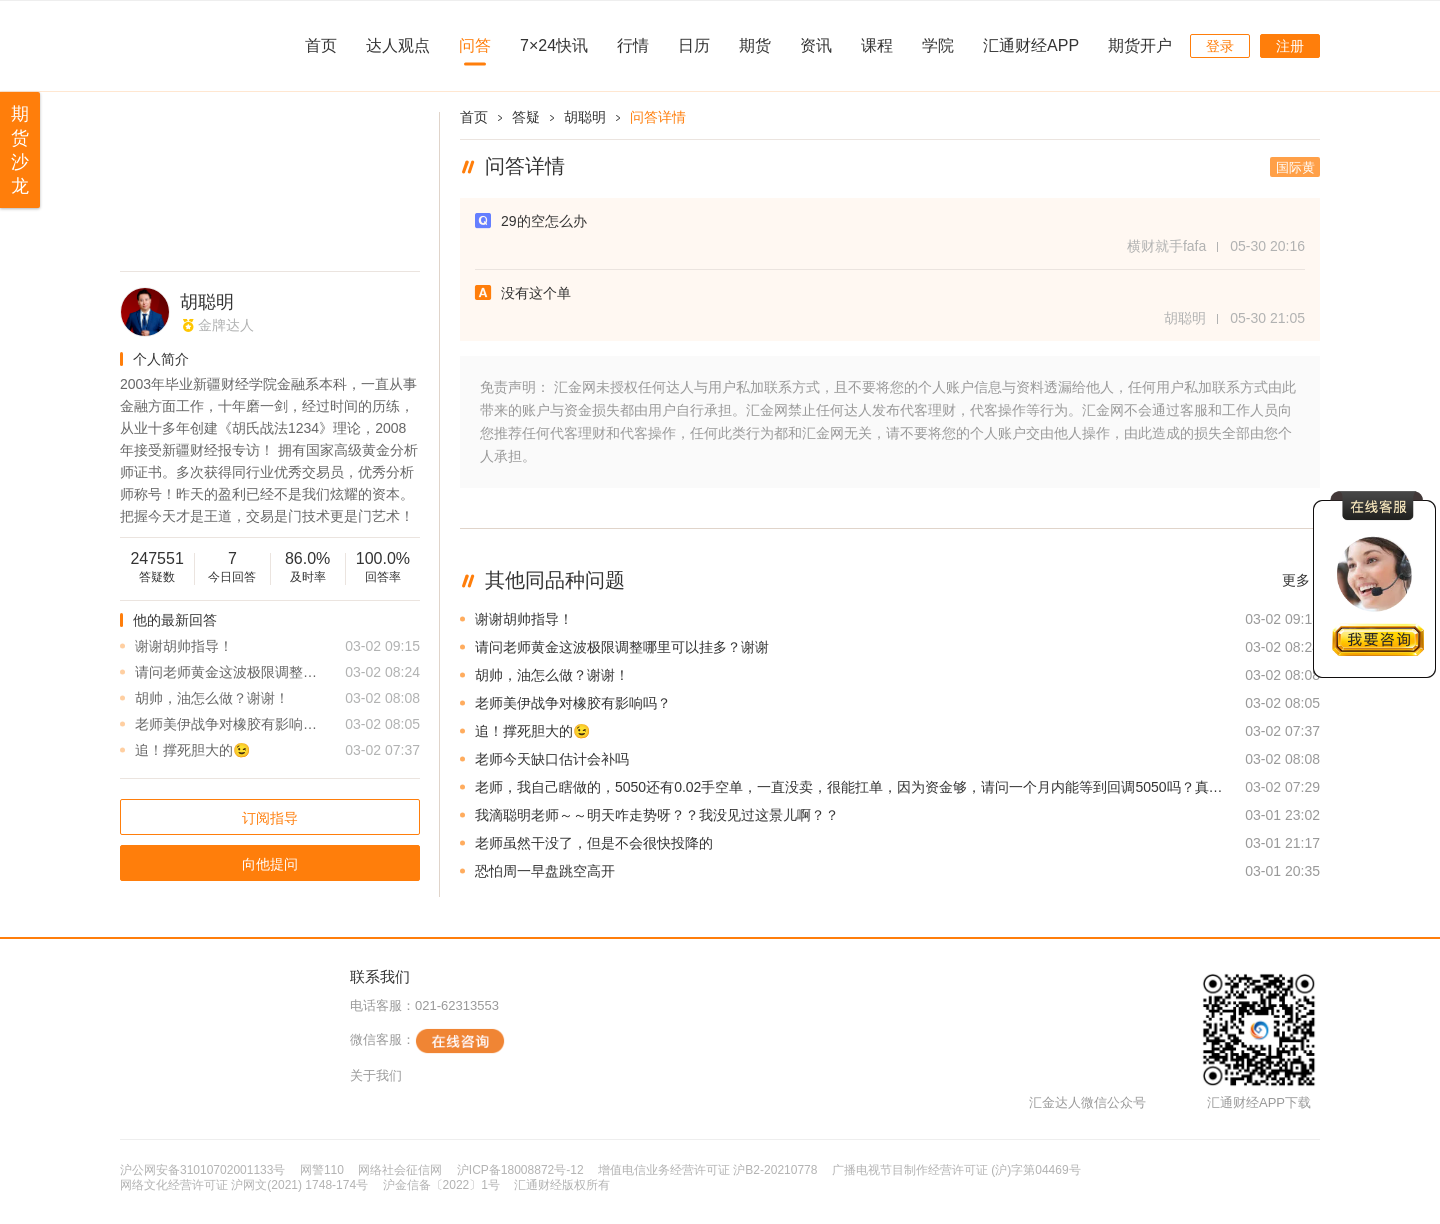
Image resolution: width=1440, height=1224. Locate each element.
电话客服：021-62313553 (424, 1005)
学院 (938, 45)
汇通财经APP (1031, 45)
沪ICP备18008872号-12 (520, 1170)
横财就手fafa (1166, 246)
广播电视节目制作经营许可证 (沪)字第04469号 (956, 1170)
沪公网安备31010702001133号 (202, 1170)
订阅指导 (270, 818)
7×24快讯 (554, 45)
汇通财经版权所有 (562, 1185)
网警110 (322, 1170)
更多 (1296, 580)
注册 (1290, 46)
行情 (633, 45)
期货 (755, 45)
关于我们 (376, 1075)
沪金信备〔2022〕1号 (441, 1185)
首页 (321, 45)
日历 (694, 45)
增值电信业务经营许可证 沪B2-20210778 (707, 1170)
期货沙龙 (20, 150)
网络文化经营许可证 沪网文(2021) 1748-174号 (244, 1185)
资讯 (816, 45)
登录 (1220, 46)
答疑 (526, 117)
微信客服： (427, 1041)
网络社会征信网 (400, 1170)
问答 (475, 45)
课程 (877, 45)
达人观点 (398, 45)
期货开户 (1140, 45)
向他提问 (270, 864)
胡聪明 (207, 302)
